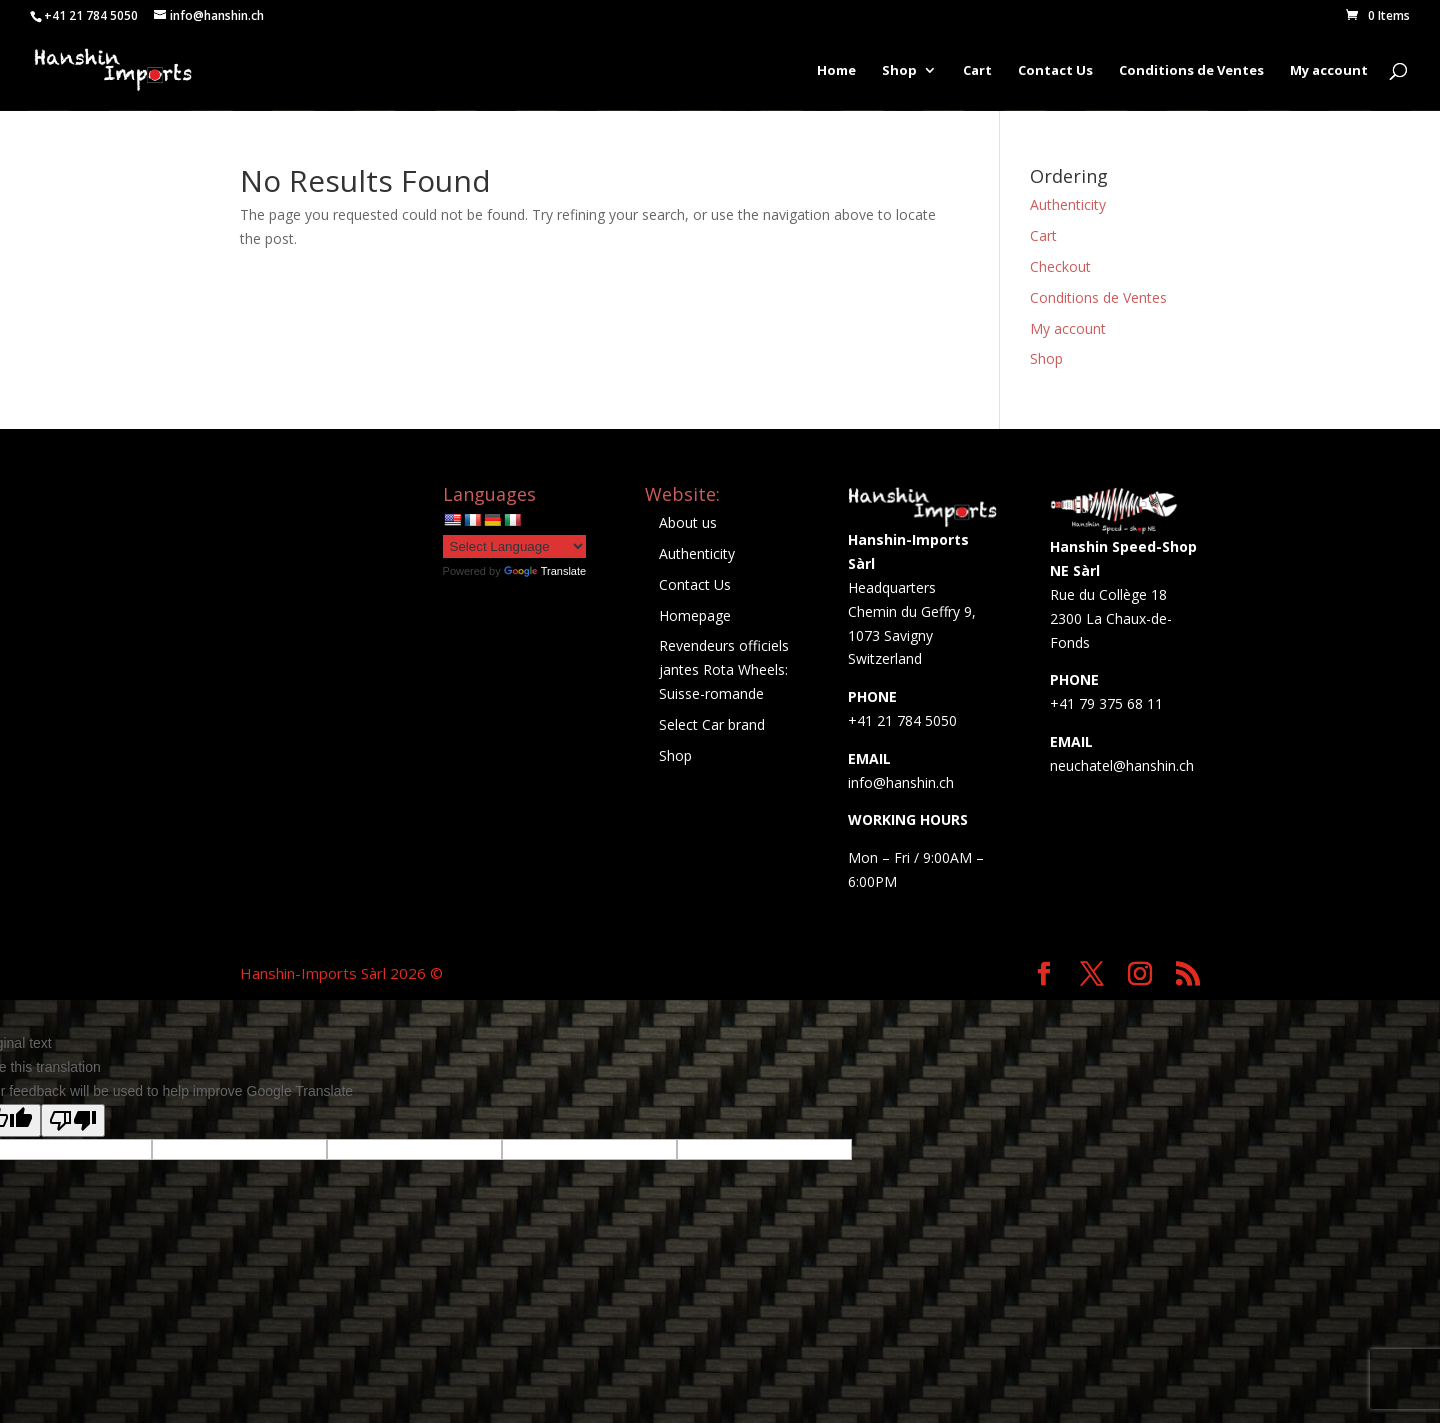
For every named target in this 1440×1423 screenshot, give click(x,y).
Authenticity (1068, 204)
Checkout (1060, 266)
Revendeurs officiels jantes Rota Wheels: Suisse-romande (724, 669)
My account (1329, 71)
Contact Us (1055, 71)
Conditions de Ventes (1191, 71)
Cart (977, 71)
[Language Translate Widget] (514, 546)
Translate (545, 571)
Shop (899, 71)
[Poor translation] (73, 1120)
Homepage (695, 615)
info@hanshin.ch (901, 782)
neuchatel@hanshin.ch (1122, 765)
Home (836, 71)
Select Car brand (712, 724)
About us (688, 522)
